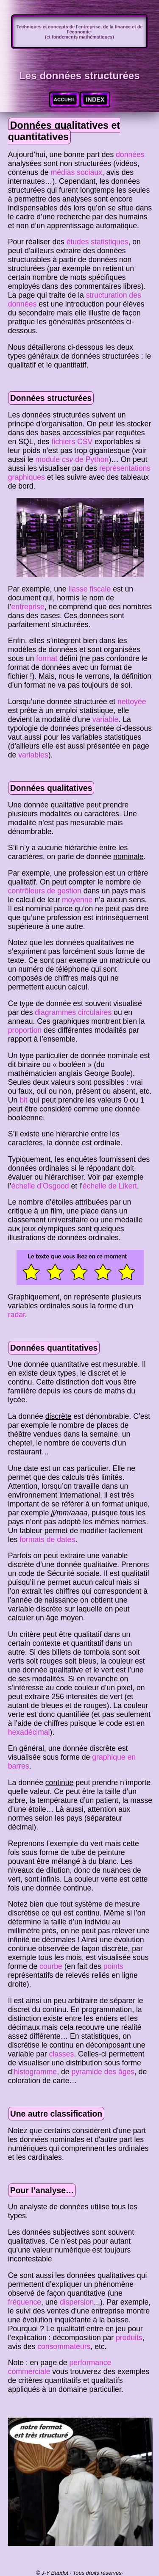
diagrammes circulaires (73, 1012)
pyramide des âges (102, 2071)
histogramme (35, 2071)
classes (61, 2054)
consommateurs (63, 2346)
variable (105, 719)
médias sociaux (76, 172)
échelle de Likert (110, 1186)
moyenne (77, 900)
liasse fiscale (90, 589)
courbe (50, 1966)
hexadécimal (29, 1732)
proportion (25, 1030)
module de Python (72, 459)
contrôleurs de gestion (44, 891)
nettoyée (131, 701)
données (130, 154)
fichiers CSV (71, 441)
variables (33, 755)
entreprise (28, 607)
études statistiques (97, 242)
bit (24, 1100)
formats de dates (47, 1539)
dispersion (77, 2302)
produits (129, 2337)
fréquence (24, 2302)
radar (16, 1314)
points (113, 1966)
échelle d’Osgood (40, 1186)
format (46, 658)
